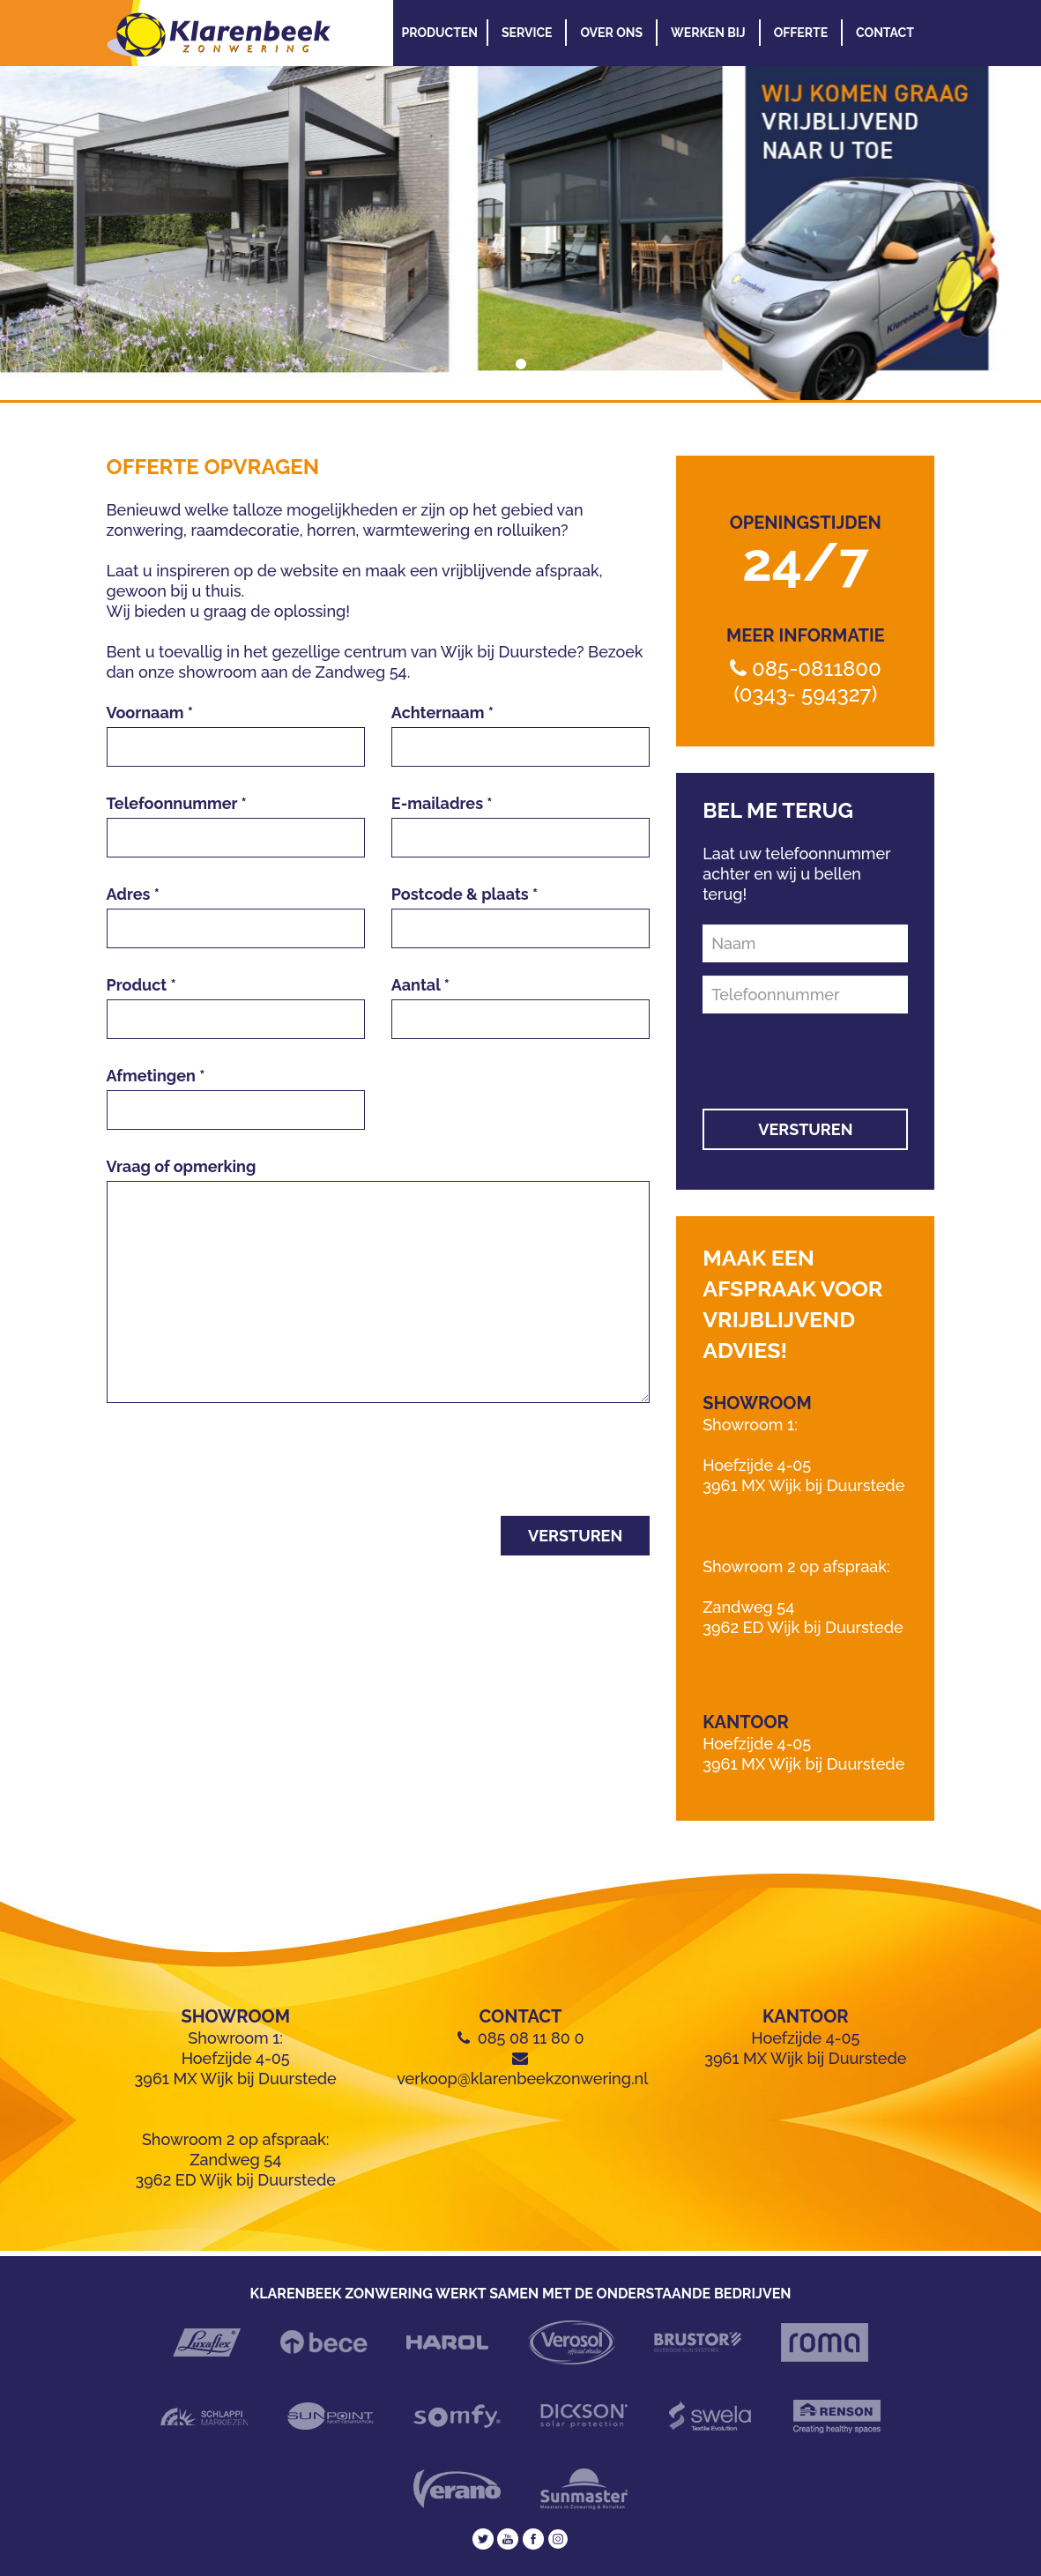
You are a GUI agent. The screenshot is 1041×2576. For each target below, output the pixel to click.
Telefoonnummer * (177, 803)
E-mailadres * (442, 803)
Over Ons (611, 33)
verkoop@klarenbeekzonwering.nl (522, 2078)
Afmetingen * (156, 1075)
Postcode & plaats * (464, 894)
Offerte (801, 33)
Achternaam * (442, 712)
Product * (141, 985)
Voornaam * (150, 712)
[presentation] (241, 1468)
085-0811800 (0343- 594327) (807, 681)
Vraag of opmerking (182, 1166)
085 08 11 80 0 (531, 2038)
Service (527, 33)
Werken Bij (708, 33)
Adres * (133, 894)
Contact (885, 33)
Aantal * (420, 985)
